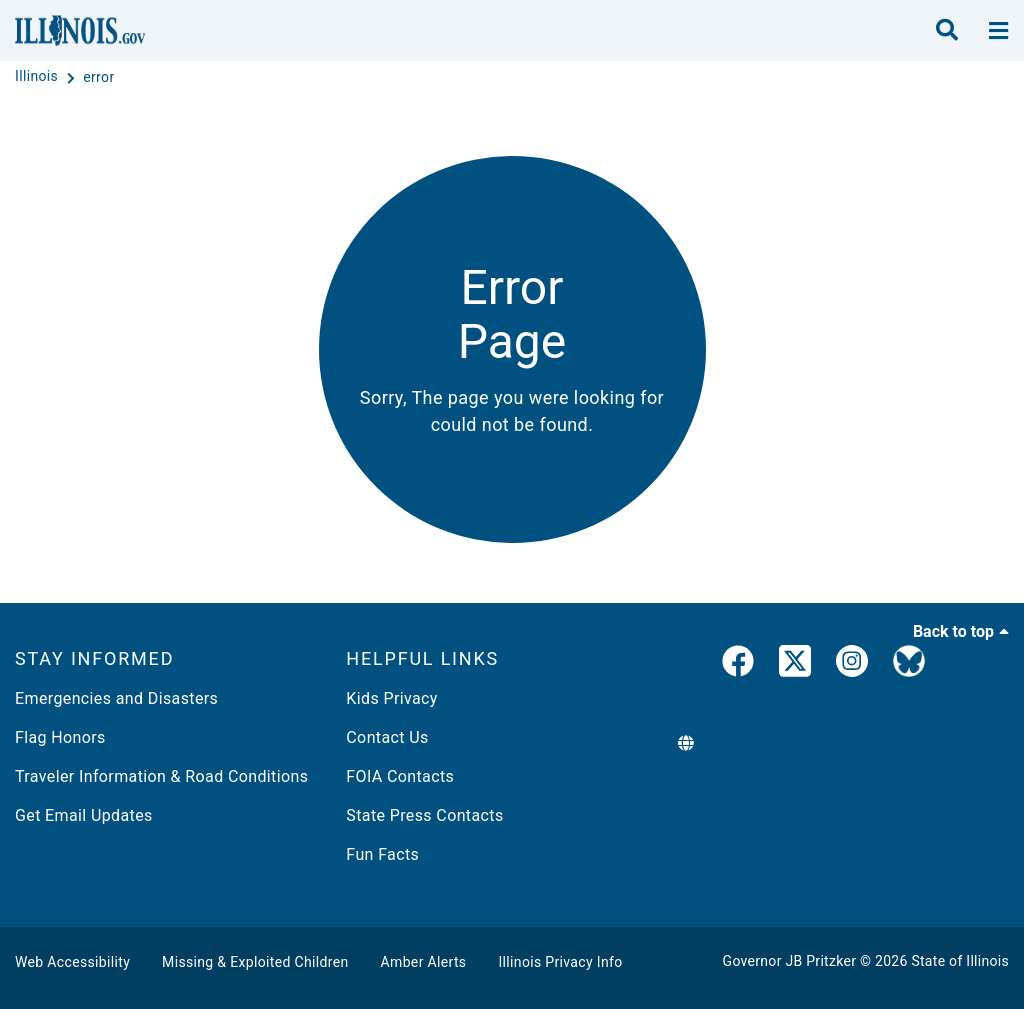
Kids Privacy (391, 698)
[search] (947, 31)
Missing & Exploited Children (255, 962)
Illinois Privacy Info (560, 962)
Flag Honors (60, 737)
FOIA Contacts (400, 776)
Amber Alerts (424, 962)
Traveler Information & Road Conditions (161, 776)
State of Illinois (960, 961)
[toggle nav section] (998, 31)
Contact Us (387, 737)
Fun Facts (382, 854)
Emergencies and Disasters (116, 698)
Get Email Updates (84, 815)
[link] (738, 665)
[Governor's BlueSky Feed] (909, 665)
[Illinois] (38, 77)
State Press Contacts (424, 815)
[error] (98, 77)
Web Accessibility (72, 962)
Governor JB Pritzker (790, 961)
